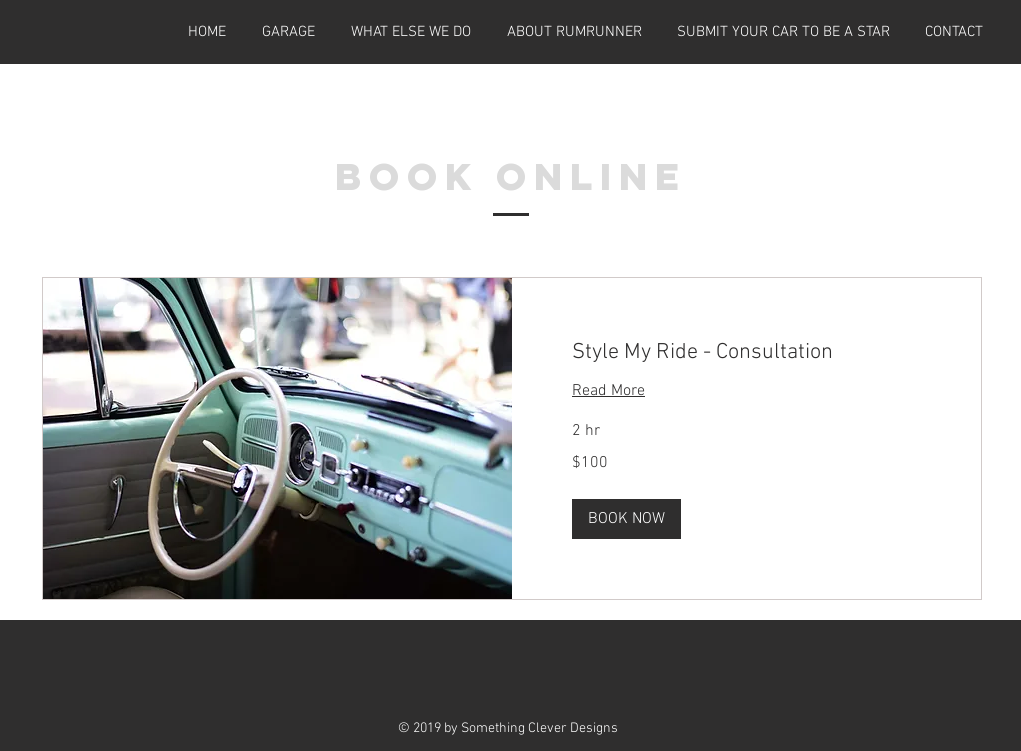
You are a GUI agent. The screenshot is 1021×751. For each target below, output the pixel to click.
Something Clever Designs (539, 728)
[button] (626, 519)
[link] (746, 352)
